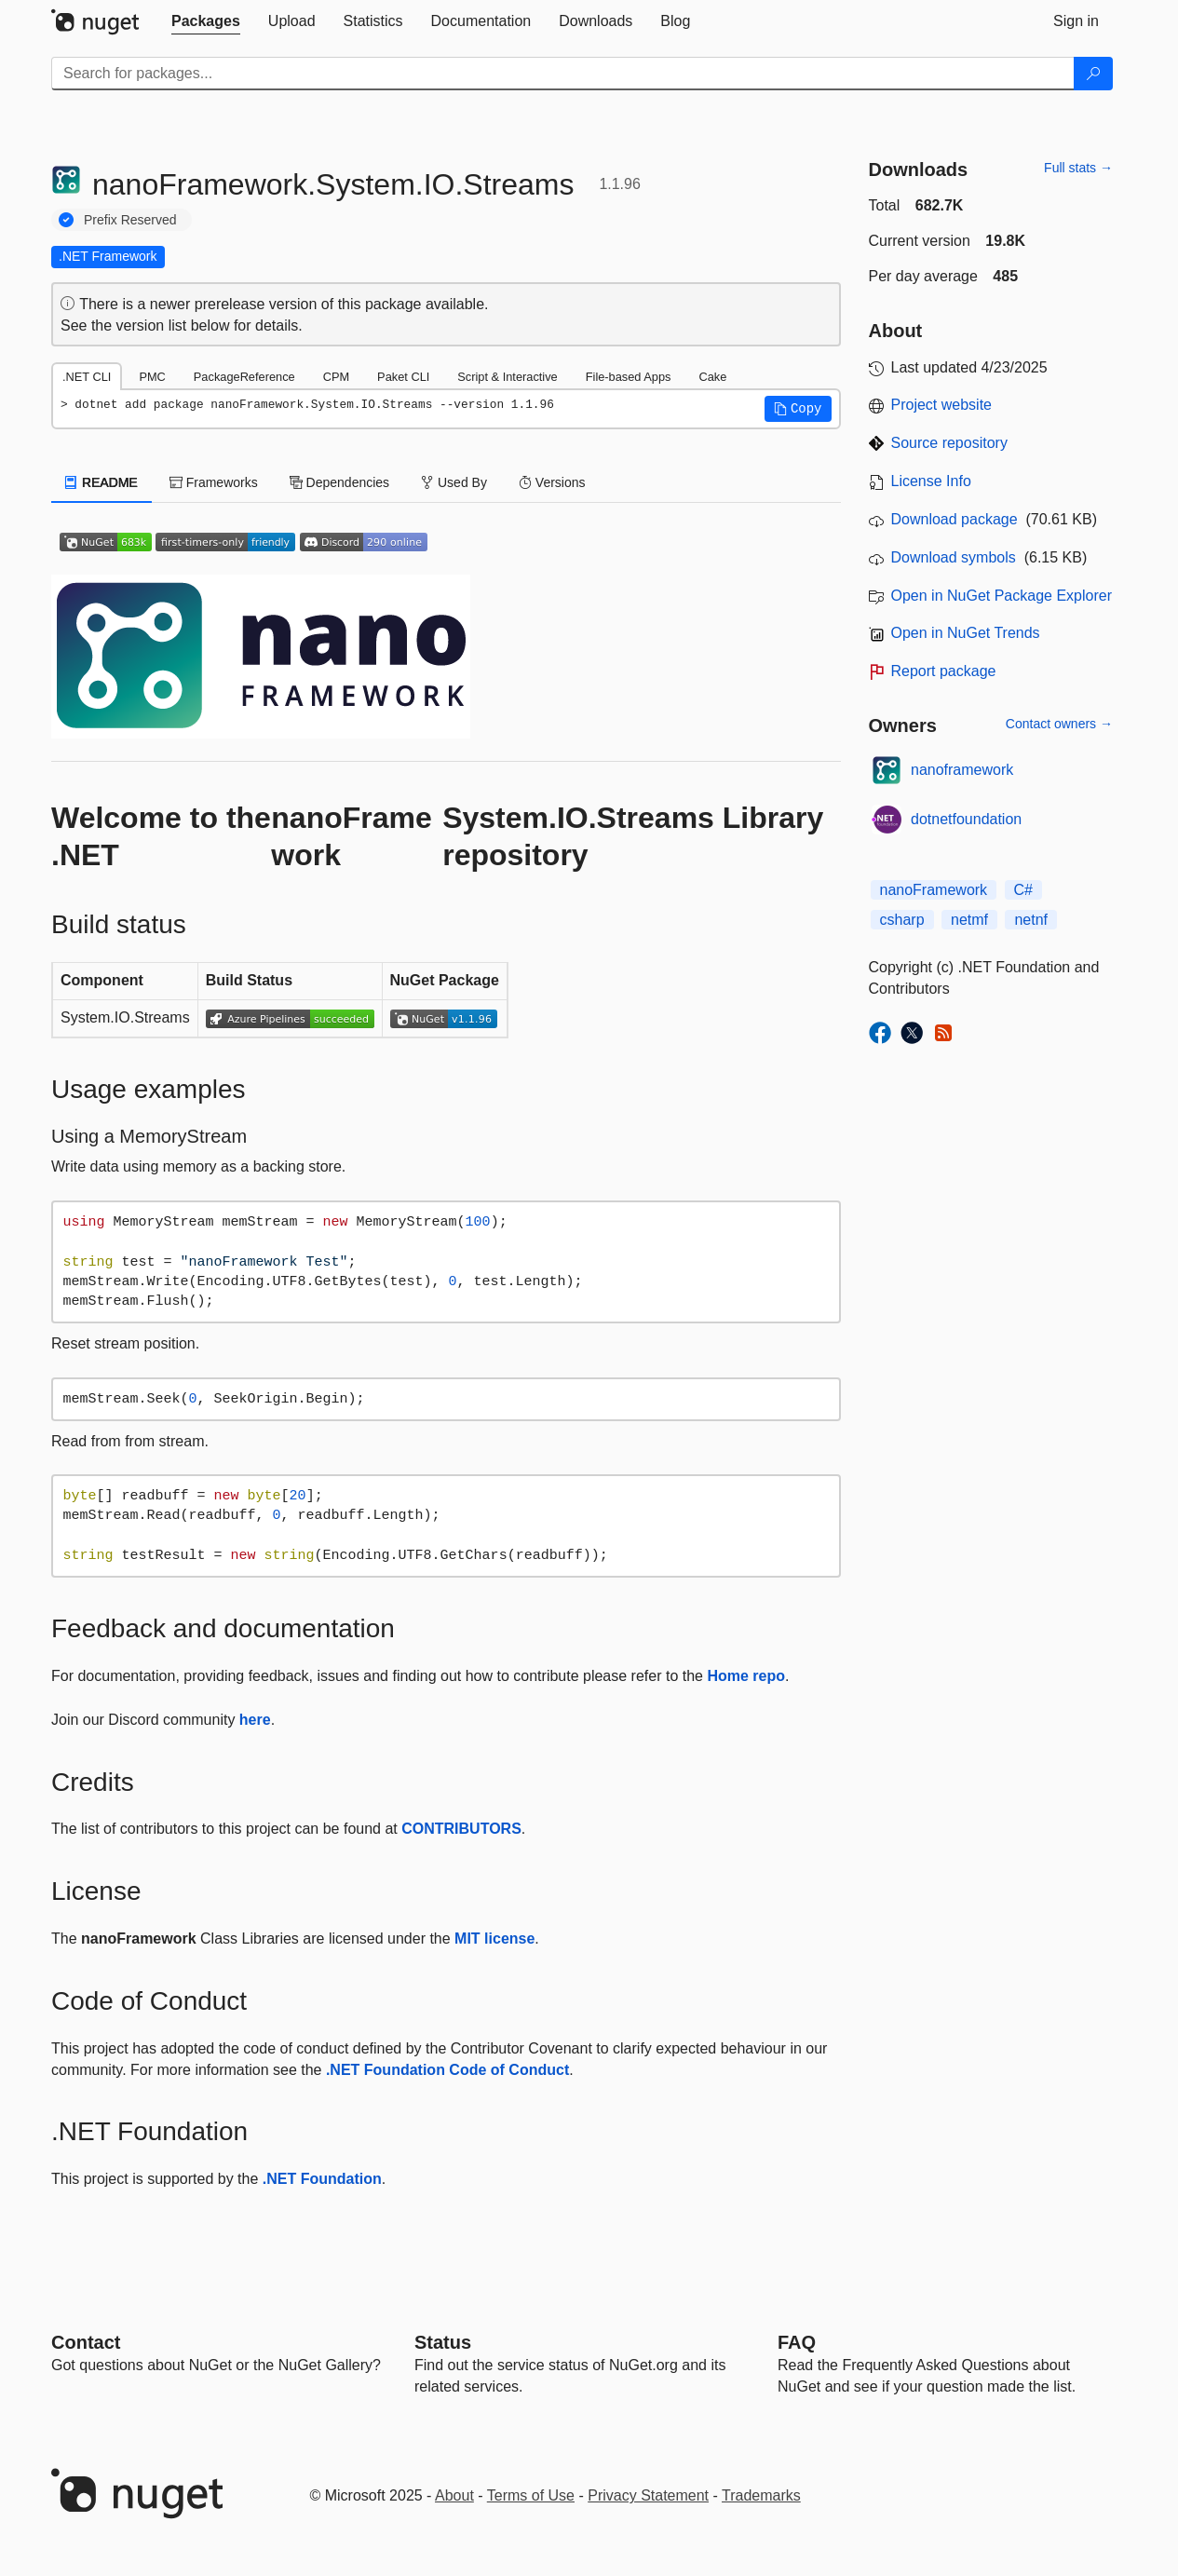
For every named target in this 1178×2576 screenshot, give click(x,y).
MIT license (494, 1938)
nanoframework (962, 770)
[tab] (205, 21)
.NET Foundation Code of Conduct (447, 2070)
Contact (85, 2342)
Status (442, 2342)
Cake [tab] (712, 377)
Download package (954, 519)
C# (1023, 890)
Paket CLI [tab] (403, 377)
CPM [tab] (336, 377)
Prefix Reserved (130, 219)
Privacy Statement (648, 2495)
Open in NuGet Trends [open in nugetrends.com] (965, 633)
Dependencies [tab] (339, 482)
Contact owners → (1059, 723)
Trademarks (761, 2495)
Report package (943, 671)
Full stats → (1078, 167)
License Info (931, 481)
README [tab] (101, 482)
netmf (969, 920)
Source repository (949, 443)
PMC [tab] (152, 377)
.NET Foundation (322, 2179)
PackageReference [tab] (244, 377)
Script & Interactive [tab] (507, 377)
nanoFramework (934, 890)
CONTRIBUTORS (461, 1829)
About (454, 2495)
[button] (798, 409)
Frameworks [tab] (213, 482)
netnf (1031, 920)
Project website (942, 405)
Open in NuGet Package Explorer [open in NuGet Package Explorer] (1001, 595)
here (255, 1720)
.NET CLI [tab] (86, 377)
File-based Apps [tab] (628, 377)
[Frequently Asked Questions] (797, 2342)
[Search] (1093, 73)
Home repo (746, 1676)
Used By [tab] (454, 482)
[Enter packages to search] (563, 73)
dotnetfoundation (966, 819)
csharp (902, 920)
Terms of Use (531, 2495)
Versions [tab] (552, 482)
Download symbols (953, 557)
